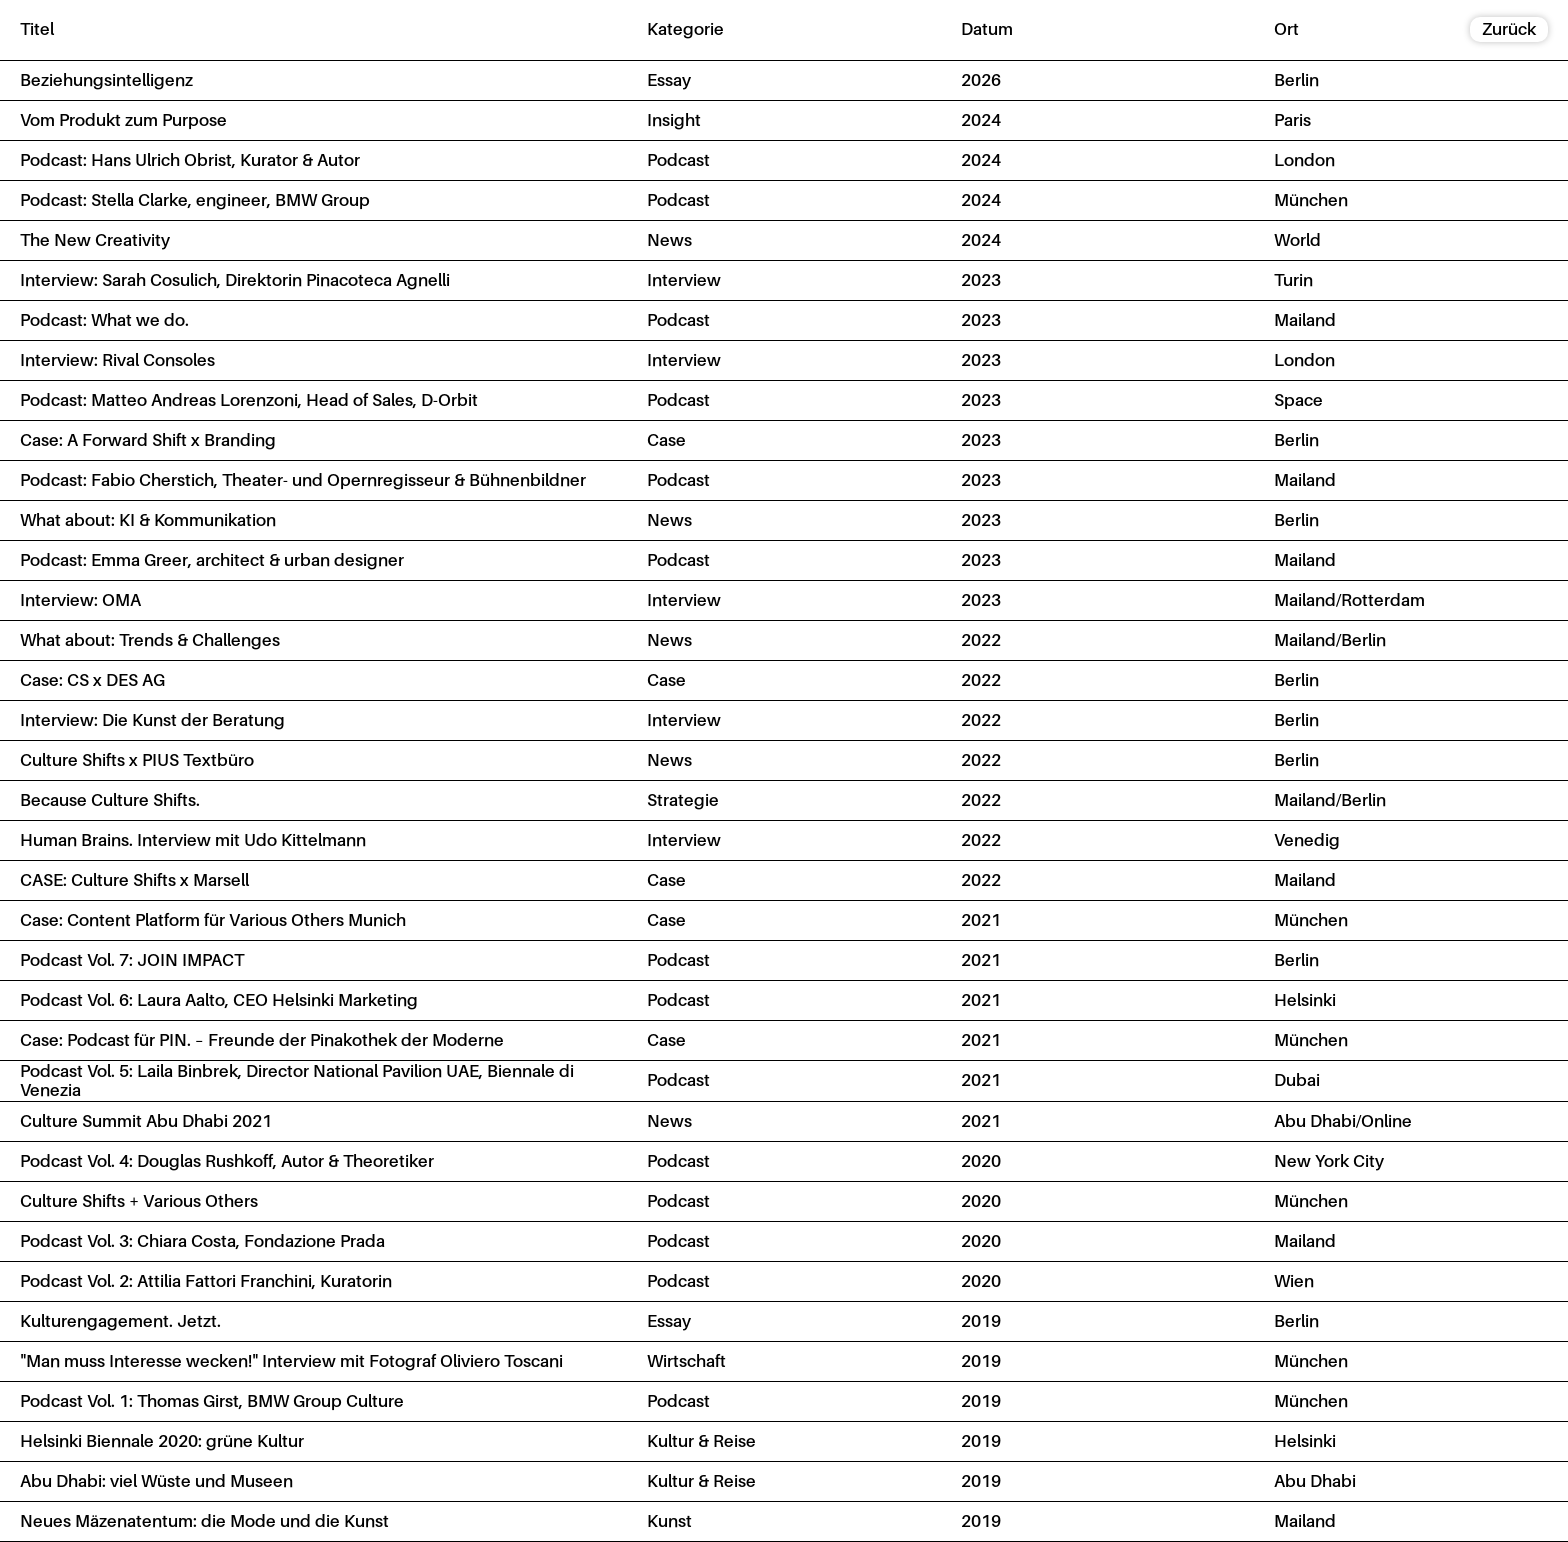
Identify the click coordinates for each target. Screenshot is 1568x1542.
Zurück (1509, 29)
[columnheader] (313, 30)
